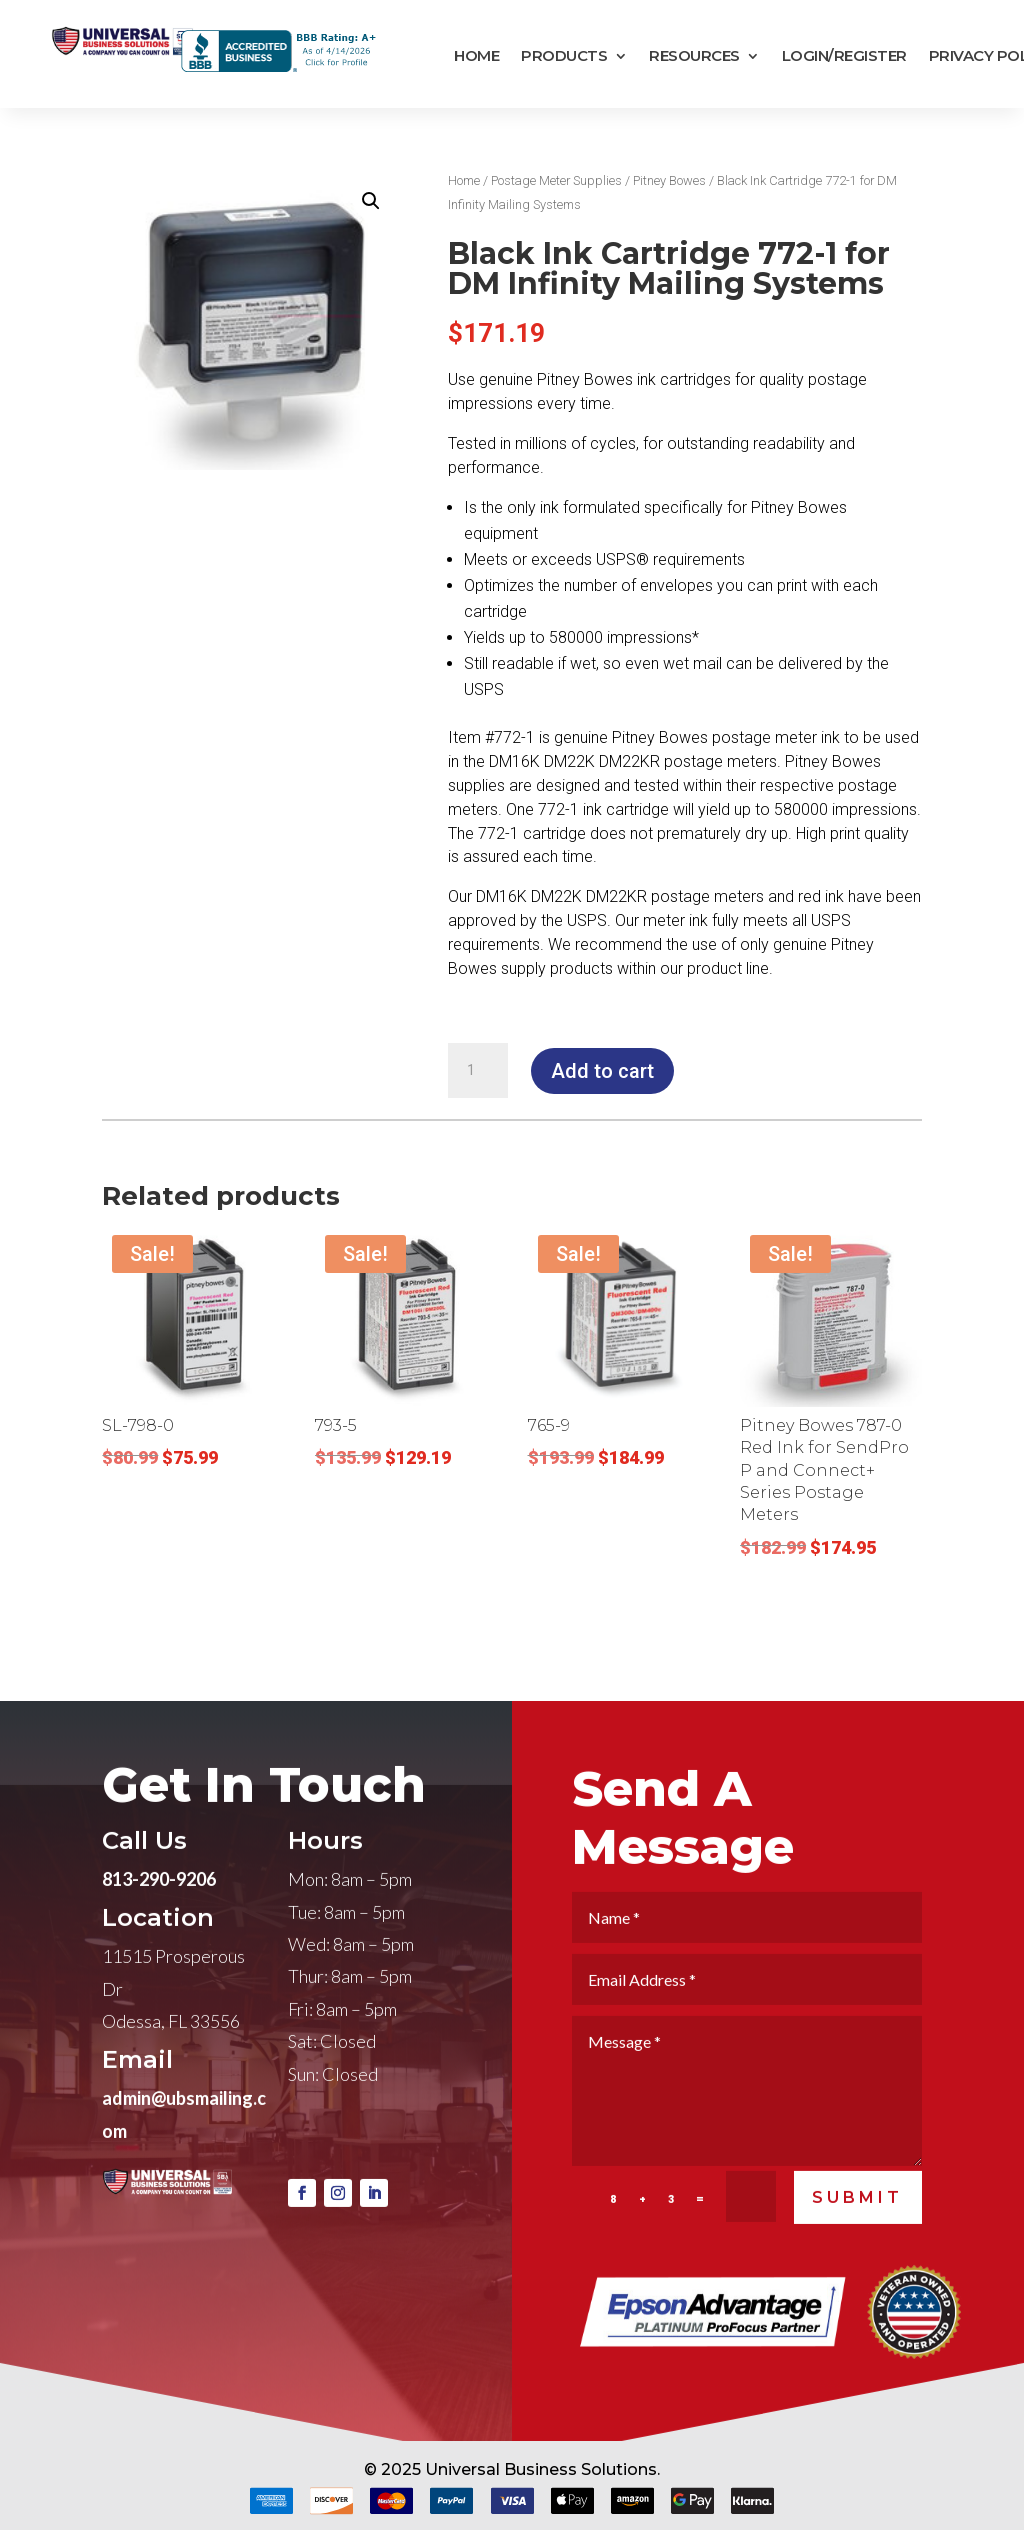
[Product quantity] (478, 1071)
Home (476, 56)
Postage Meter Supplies (556, 180)
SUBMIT (857, 2235)
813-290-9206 (159, 1917)
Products (564, 56)
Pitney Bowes (669, 180)
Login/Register (844, 56)
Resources (694, 56)
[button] (371, 201)
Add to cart (602, 1071)
